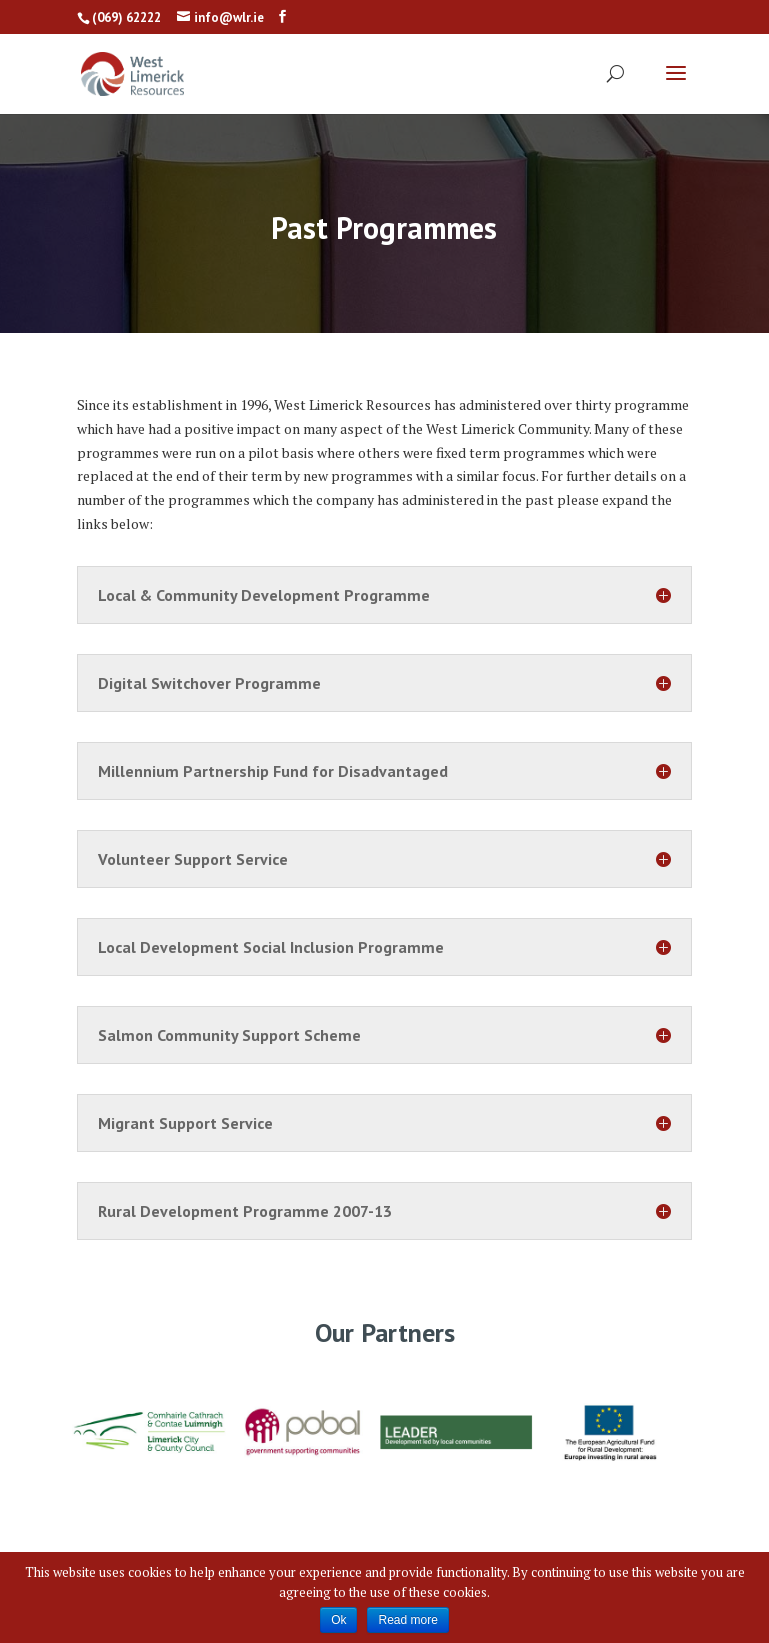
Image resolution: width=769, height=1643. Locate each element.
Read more (407, 1620)
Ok (338, 1620)
